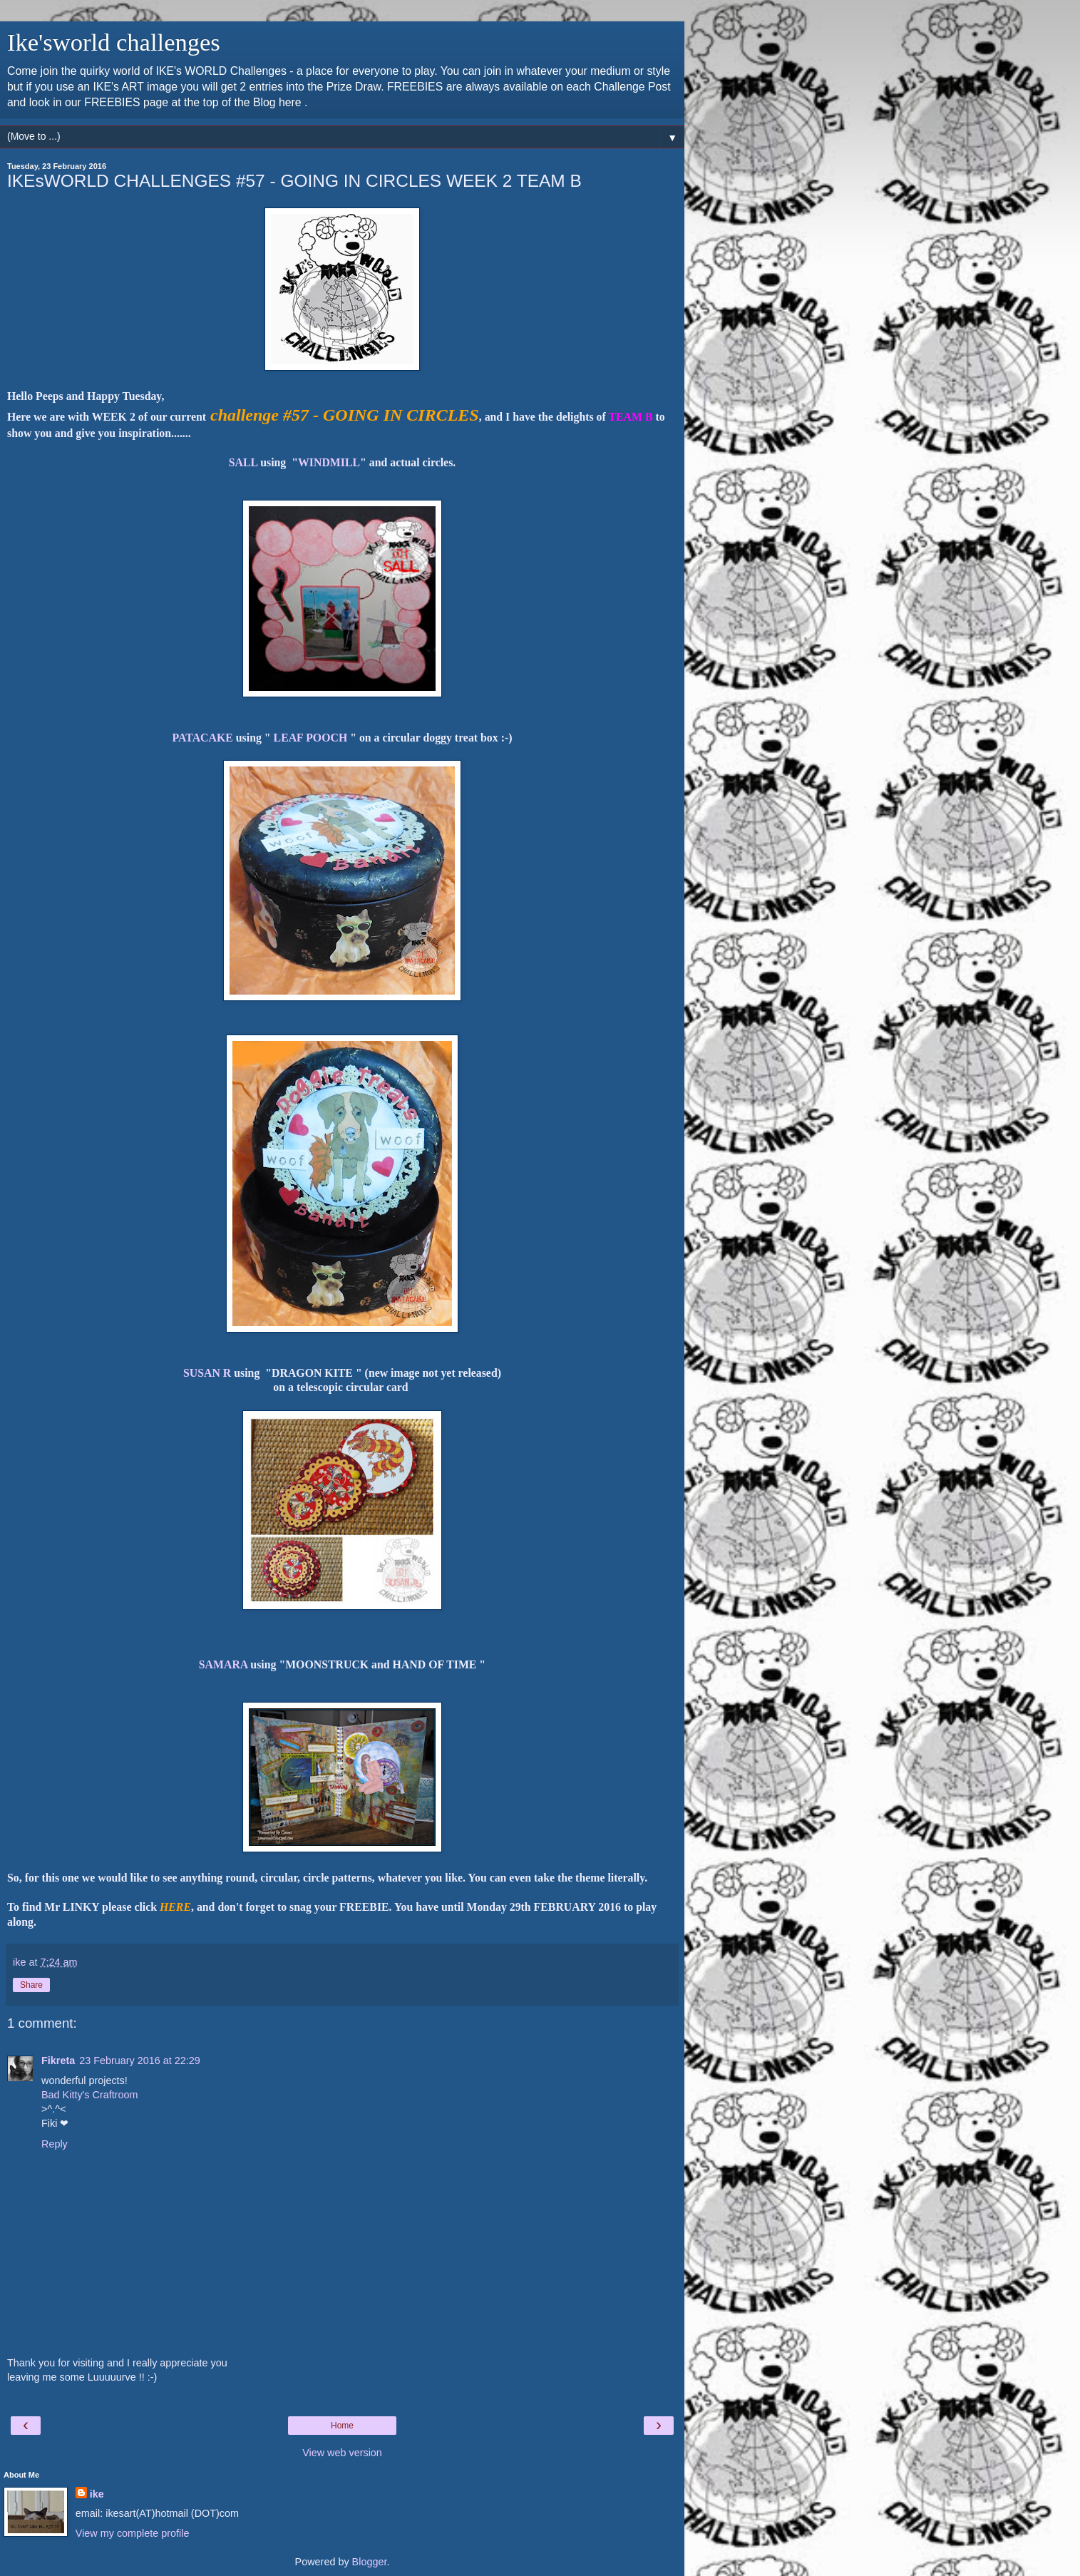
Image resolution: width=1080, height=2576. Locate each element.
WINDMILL (329, 462)
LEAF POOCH (311, 738)
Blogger (369, 2561)
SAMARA (223, 1664)
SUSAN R (207, 1373)
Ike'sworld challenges (113, 42)
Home (342, 2426)
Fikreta (58, 2060)
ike (97, 2494)
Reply (54, 2144)
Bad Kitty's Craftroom (89, 2094)
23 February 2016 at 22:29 (139, 2060)
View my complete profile (133, 2533)
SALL (243, 462)
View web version (342, 2452)
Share (31, 1985)
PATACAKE (203, 738)
